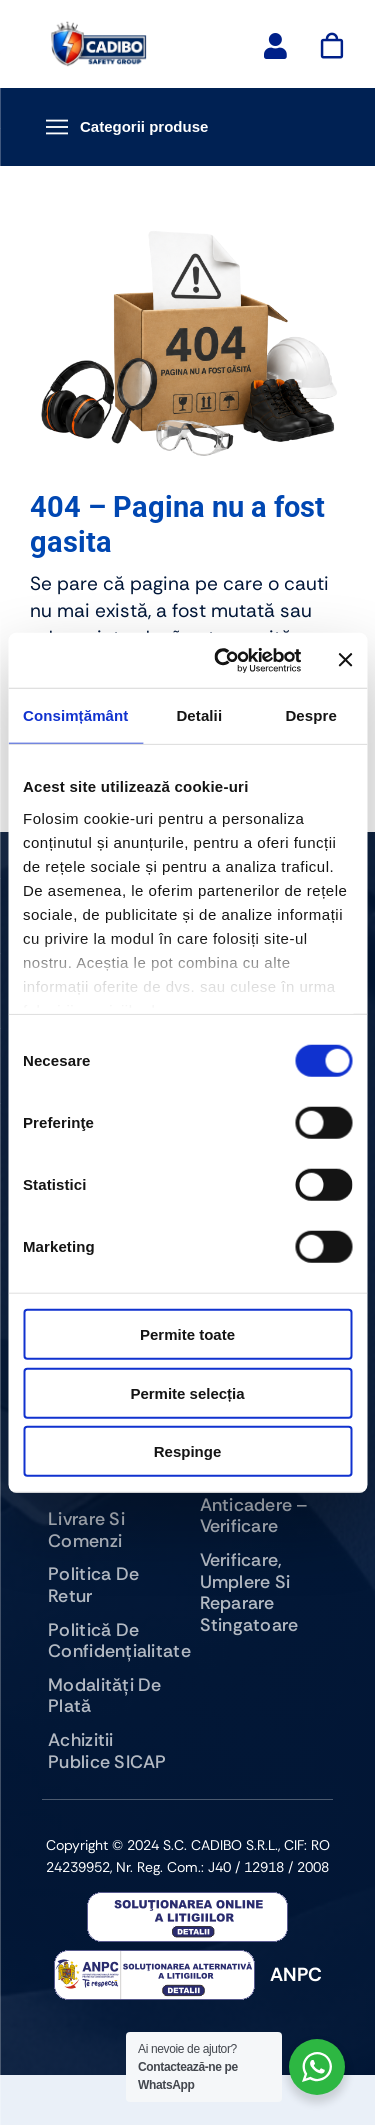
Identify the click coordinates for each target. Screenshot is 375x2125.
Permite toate (187, 1334)
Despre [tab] (310, 715)
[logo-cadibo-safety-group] (99, 29)
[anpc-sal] (154, 1959)
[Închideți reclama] (345, 660)
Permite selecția (187, 1392)
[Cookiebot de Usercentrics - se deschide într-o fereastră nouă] (223, 660)
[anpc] (187, 1901)
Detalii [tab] (199, 715)
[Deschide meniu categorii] (187, 127)
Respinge (188, 1451)
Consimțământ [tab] (75, 715)
